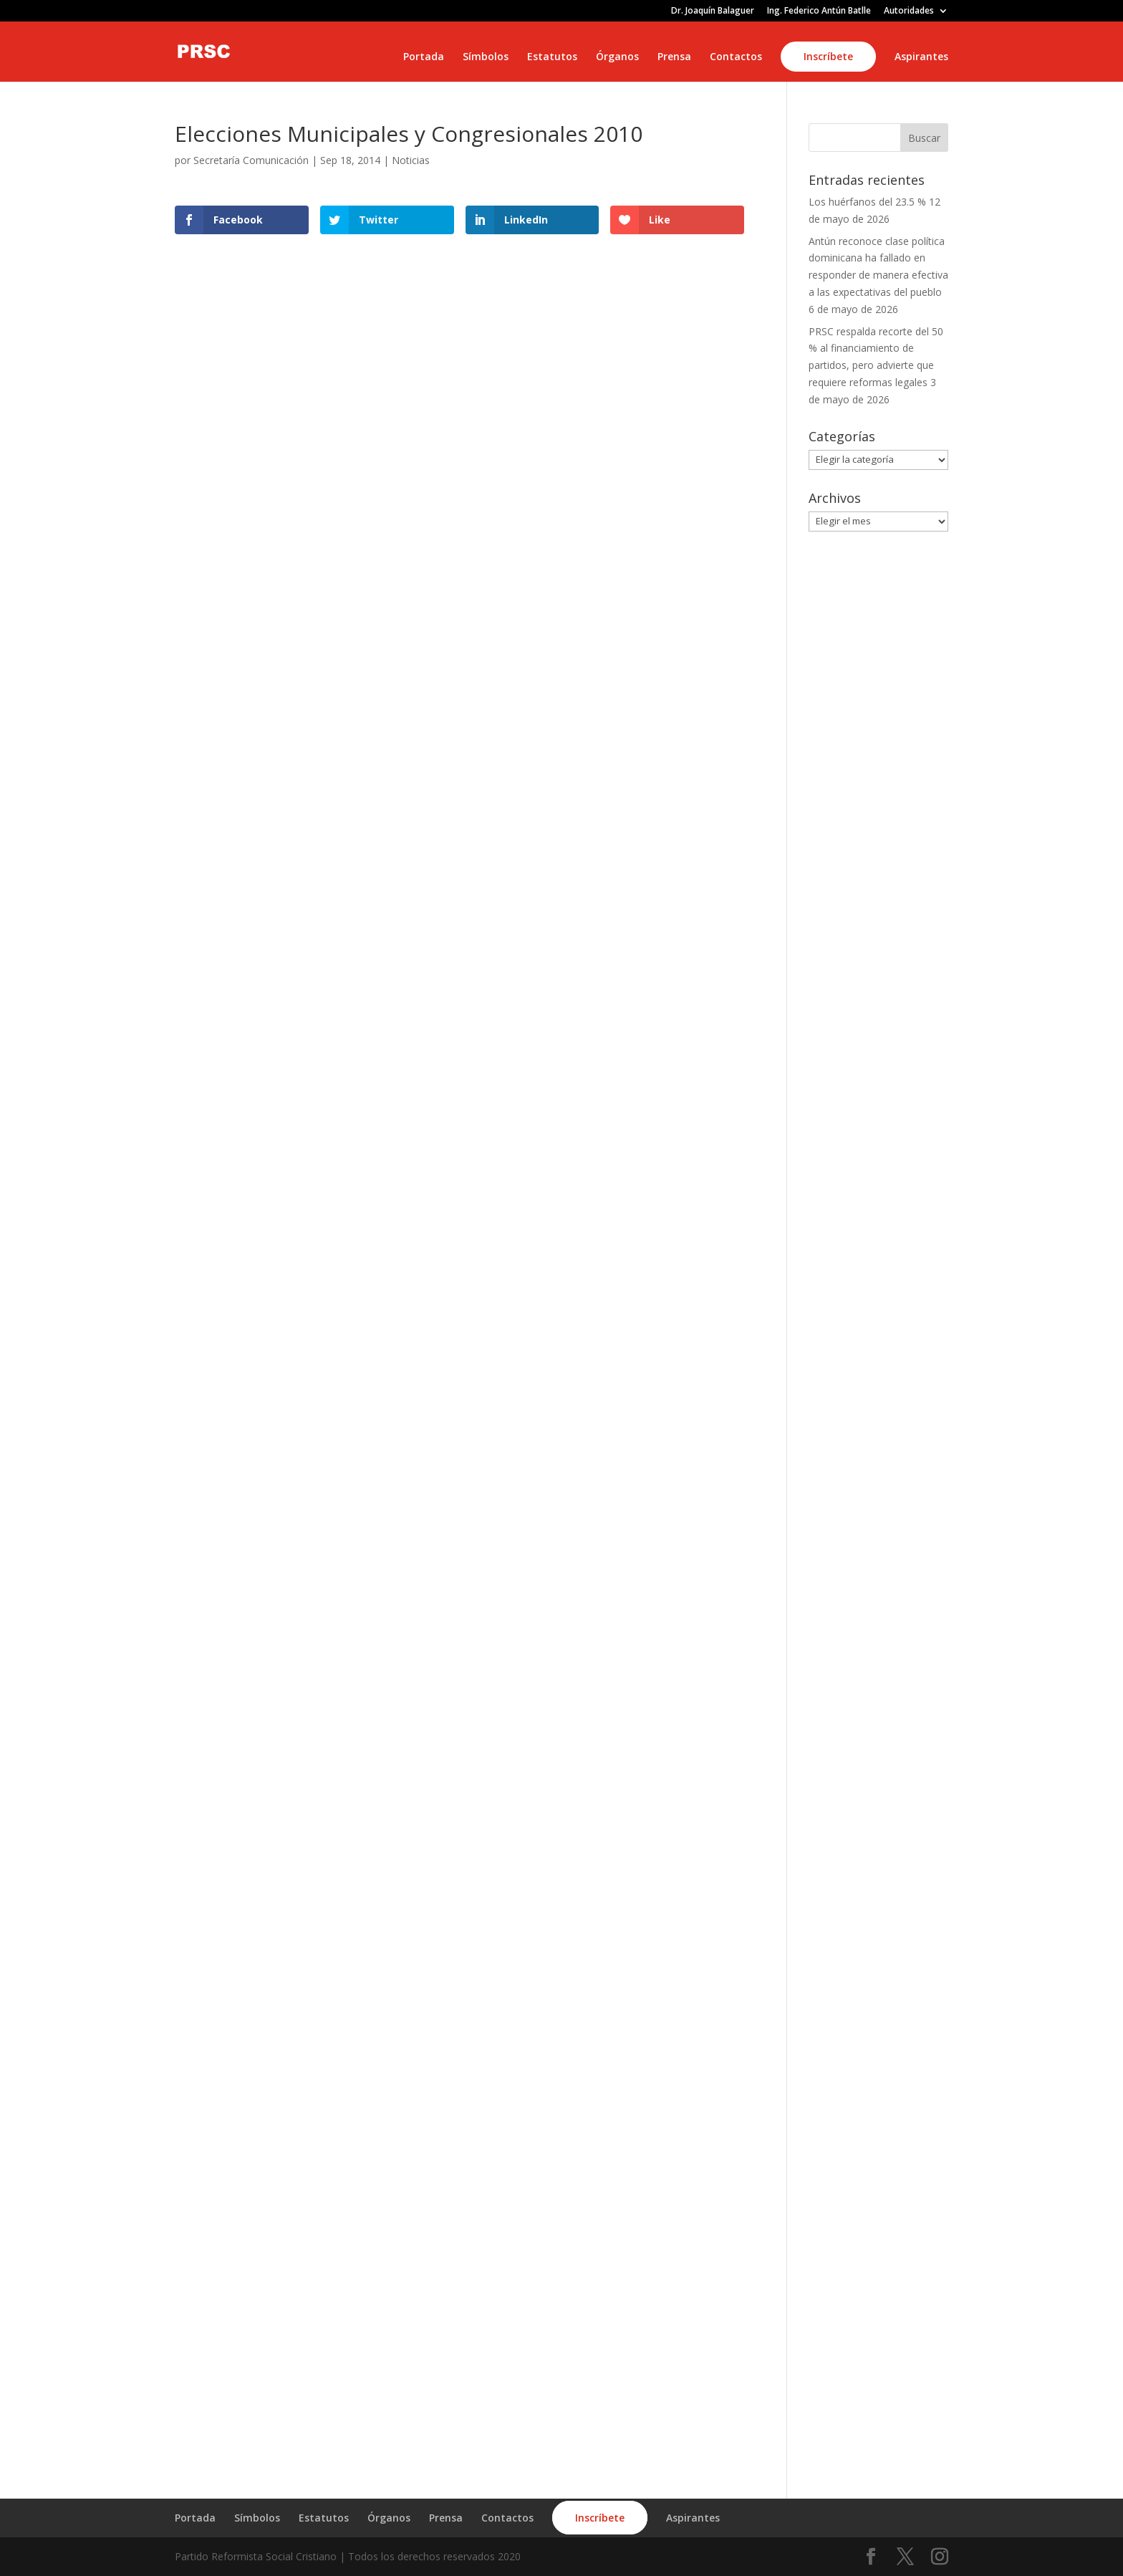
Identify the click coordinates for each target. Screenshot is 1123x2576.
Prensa (674, 57)
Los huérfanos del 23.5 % (867, 201)
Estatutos (552, 57)
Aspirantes (921, 57)
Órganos (617, 57)
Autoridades (909, 11)
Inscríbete (828, 56)
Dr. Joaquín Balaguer (712, 11)
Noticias (411, 160)
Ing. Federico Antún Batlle (819, 11)
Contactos (736, 57)
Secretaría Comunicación (251, 160)
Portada (423, 57)
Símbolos (486, 57)
